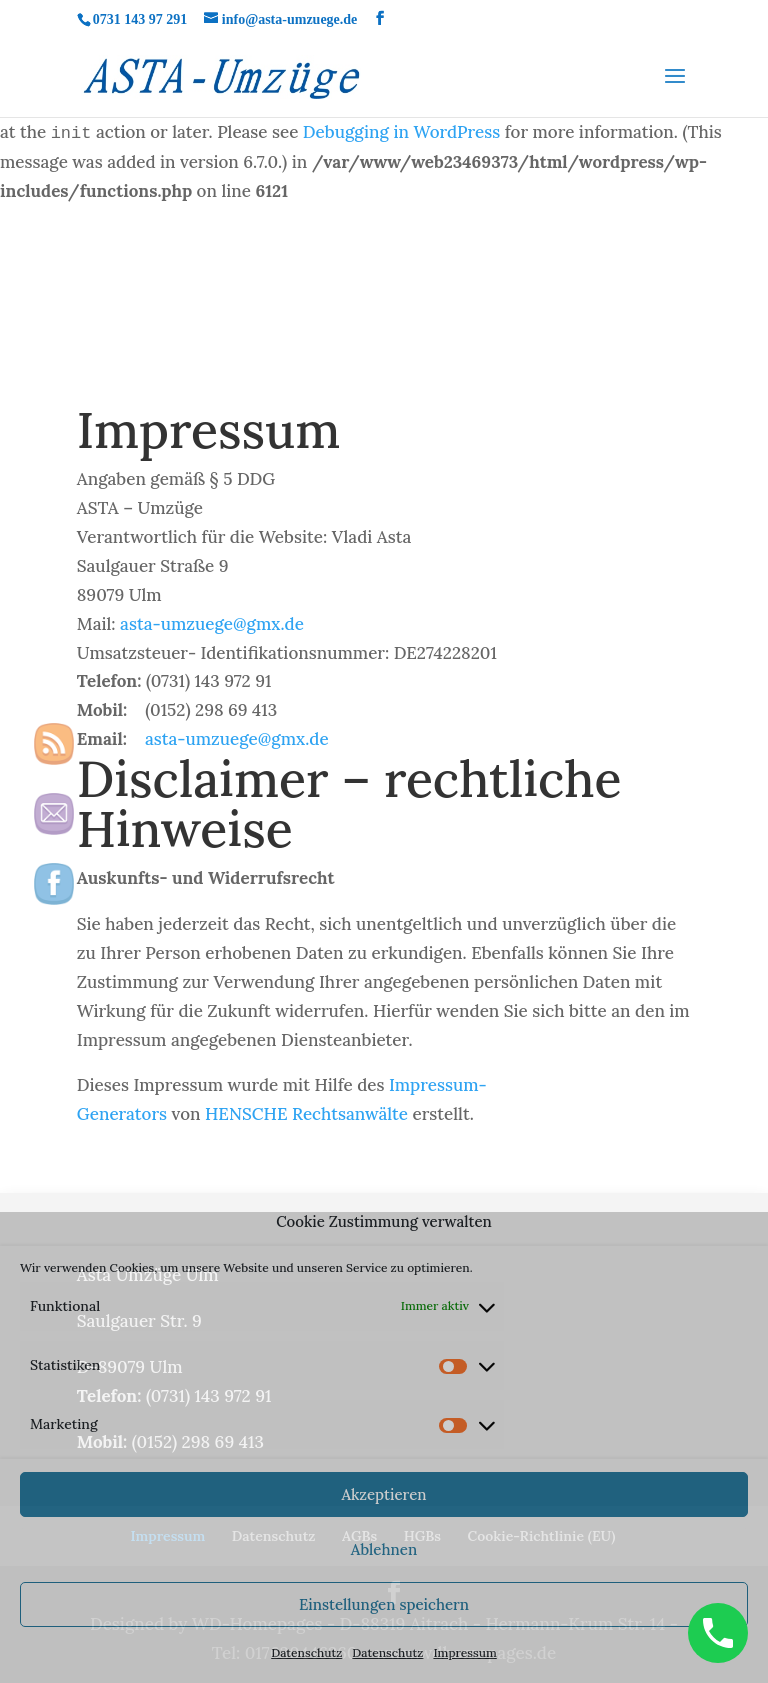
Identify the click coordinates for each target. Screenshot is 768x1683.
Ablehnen (384, 1549)
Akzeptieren (383, 1494)
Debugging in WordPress (401, 132)
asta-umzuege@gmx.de (212, 624)
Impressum (464, 1652)
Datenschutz (306, 1652)
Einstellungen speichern (384, 1604)
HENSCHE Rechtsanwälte (306, 1114)
